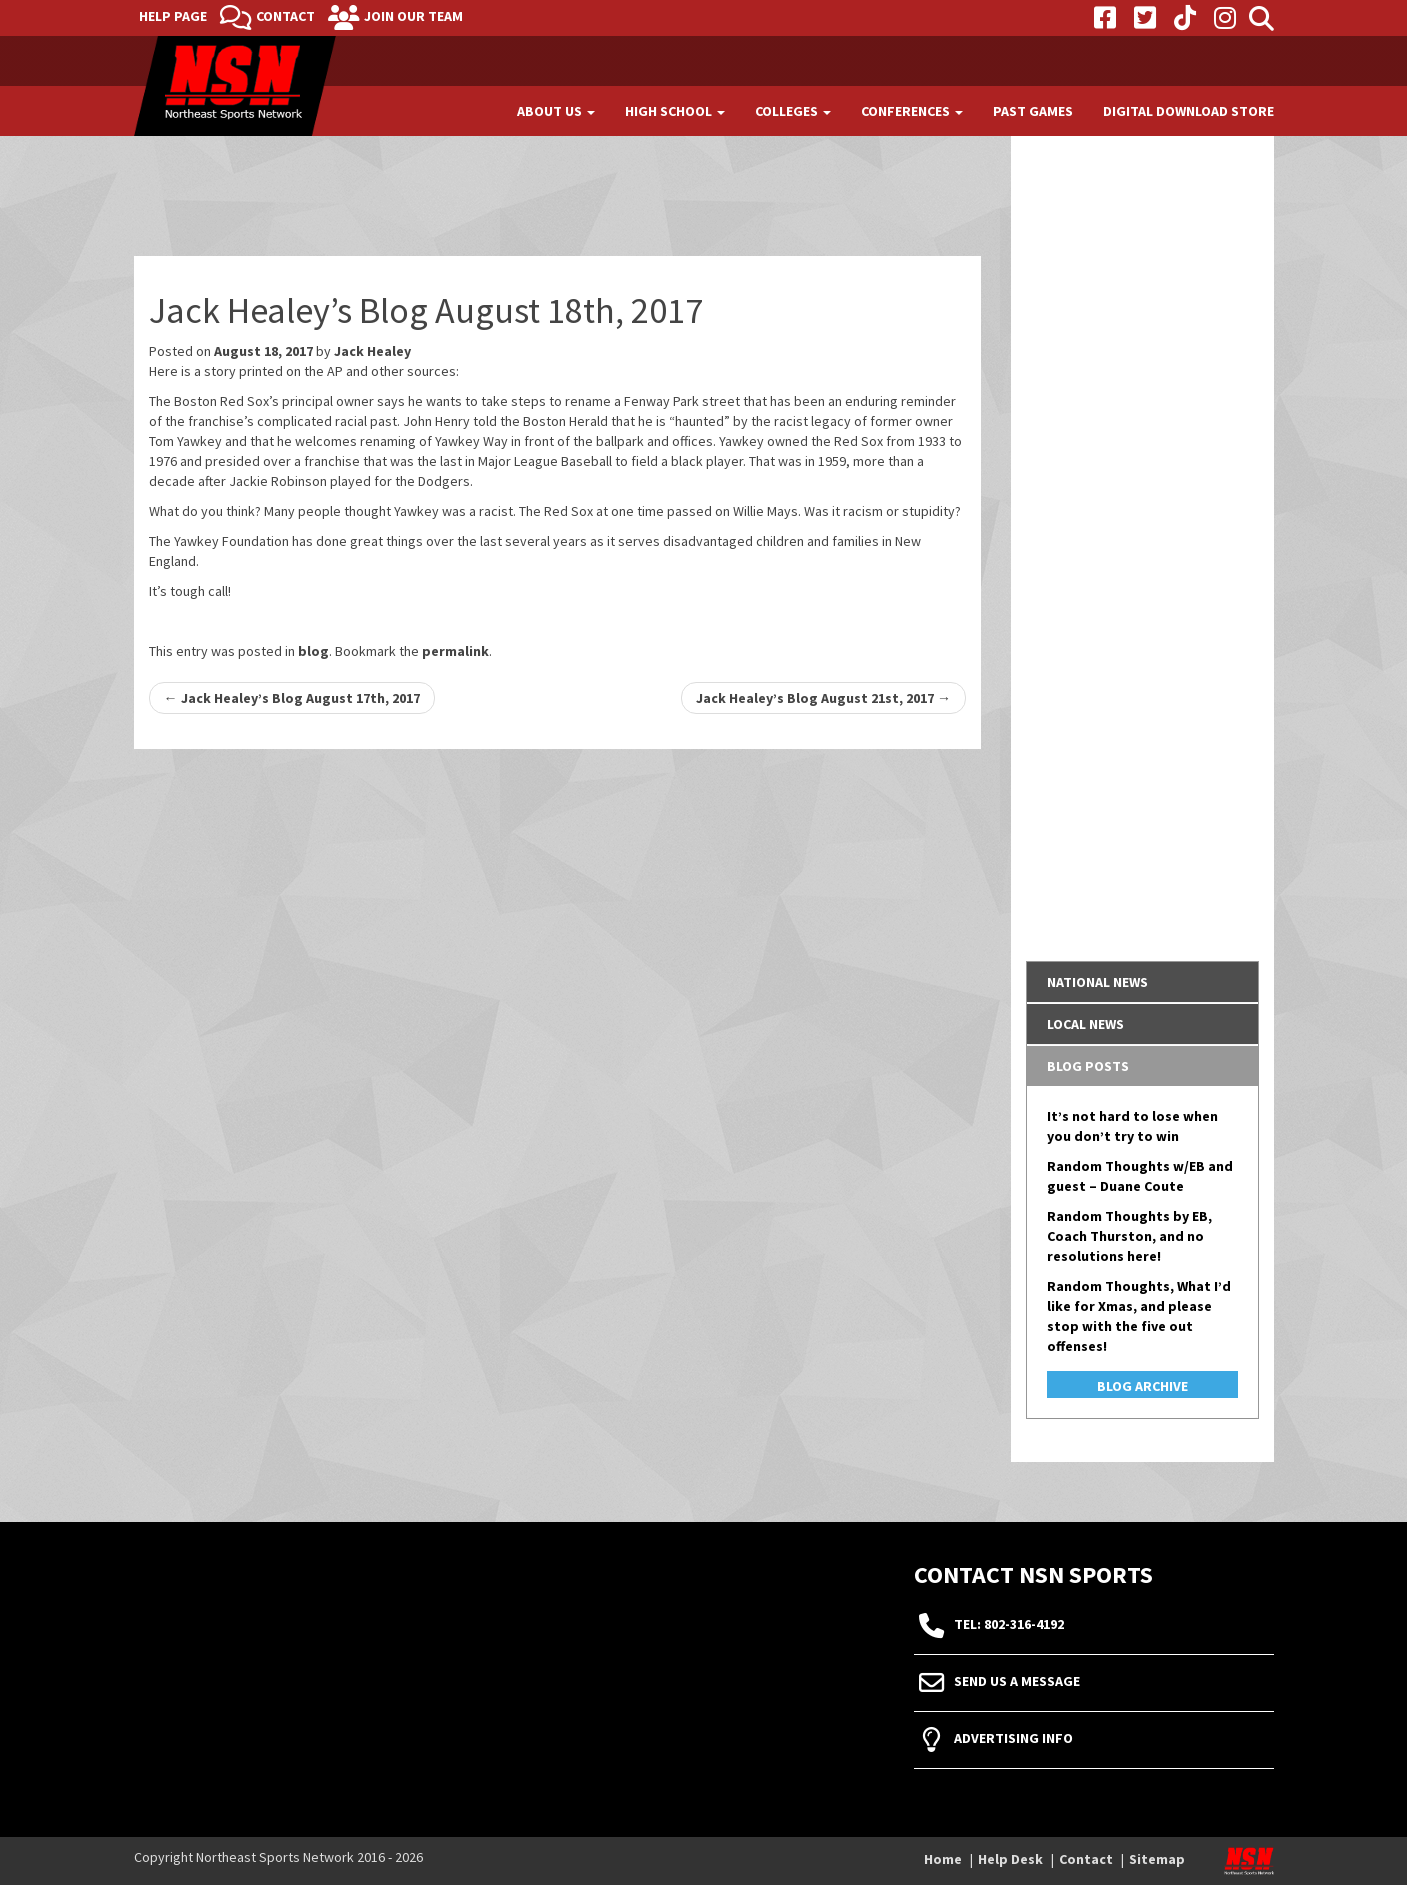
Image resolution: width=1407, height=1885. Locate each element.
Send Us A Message (1017, 1682)
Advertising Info (1013, 1739)
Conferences (912, 111)
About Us (556, 111)
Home (943, 1859)
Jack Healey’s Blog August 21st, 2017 (823, 698)
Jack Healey (372, 351)
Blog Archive (1142, 1386)
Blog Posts (1088, 1066)
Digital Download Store (1188, 111)
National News (1097, 982)
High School (675, 111)
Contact (285, 16)
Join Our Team (413, 16)
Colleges (793, 111)
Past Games (1033, 111)
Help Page (173, 16)
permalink (455, 651)
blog (313, 651)
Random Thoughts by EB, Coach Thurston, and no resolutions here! (1129, 1236)
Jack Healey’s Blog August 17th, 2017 (292, 698)
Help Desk (1010, 1859)
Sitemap (1157, 1859)
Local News (1085, 1024)
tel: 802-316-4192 (1009, 1625)
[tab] (1142, 982)
